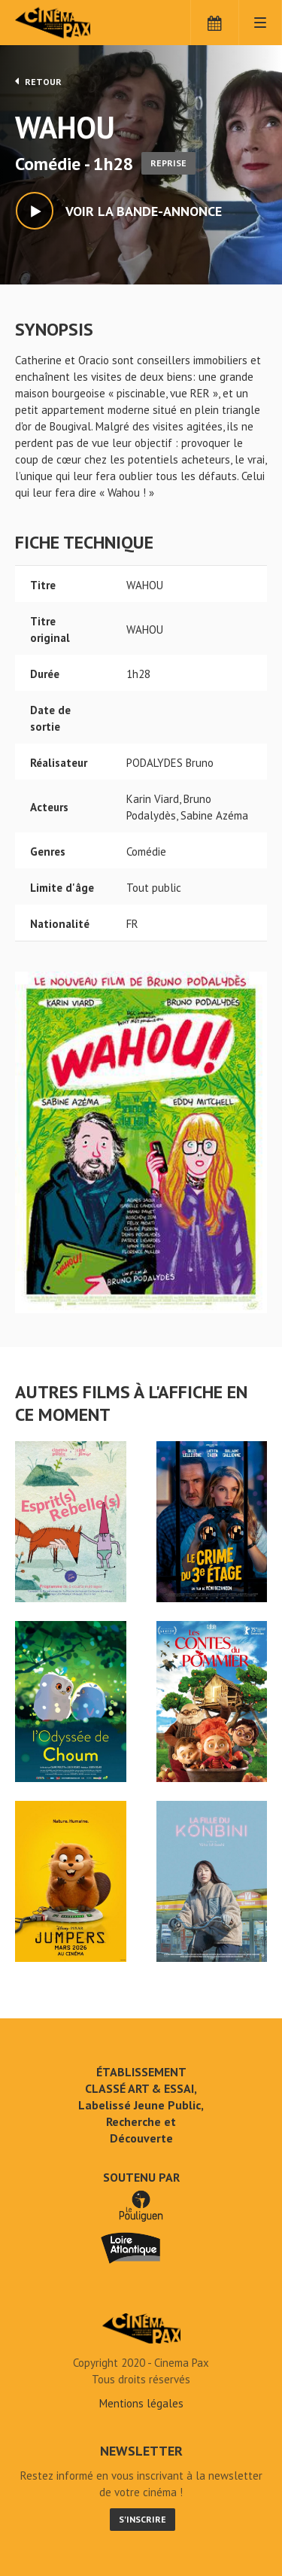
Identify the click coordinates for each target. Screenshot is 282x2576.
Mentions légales (141, 2403)
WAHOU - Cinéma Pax (141, 2328)
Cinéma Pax (77, 22)
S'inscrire (142, 2519)
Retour (38, 81)
